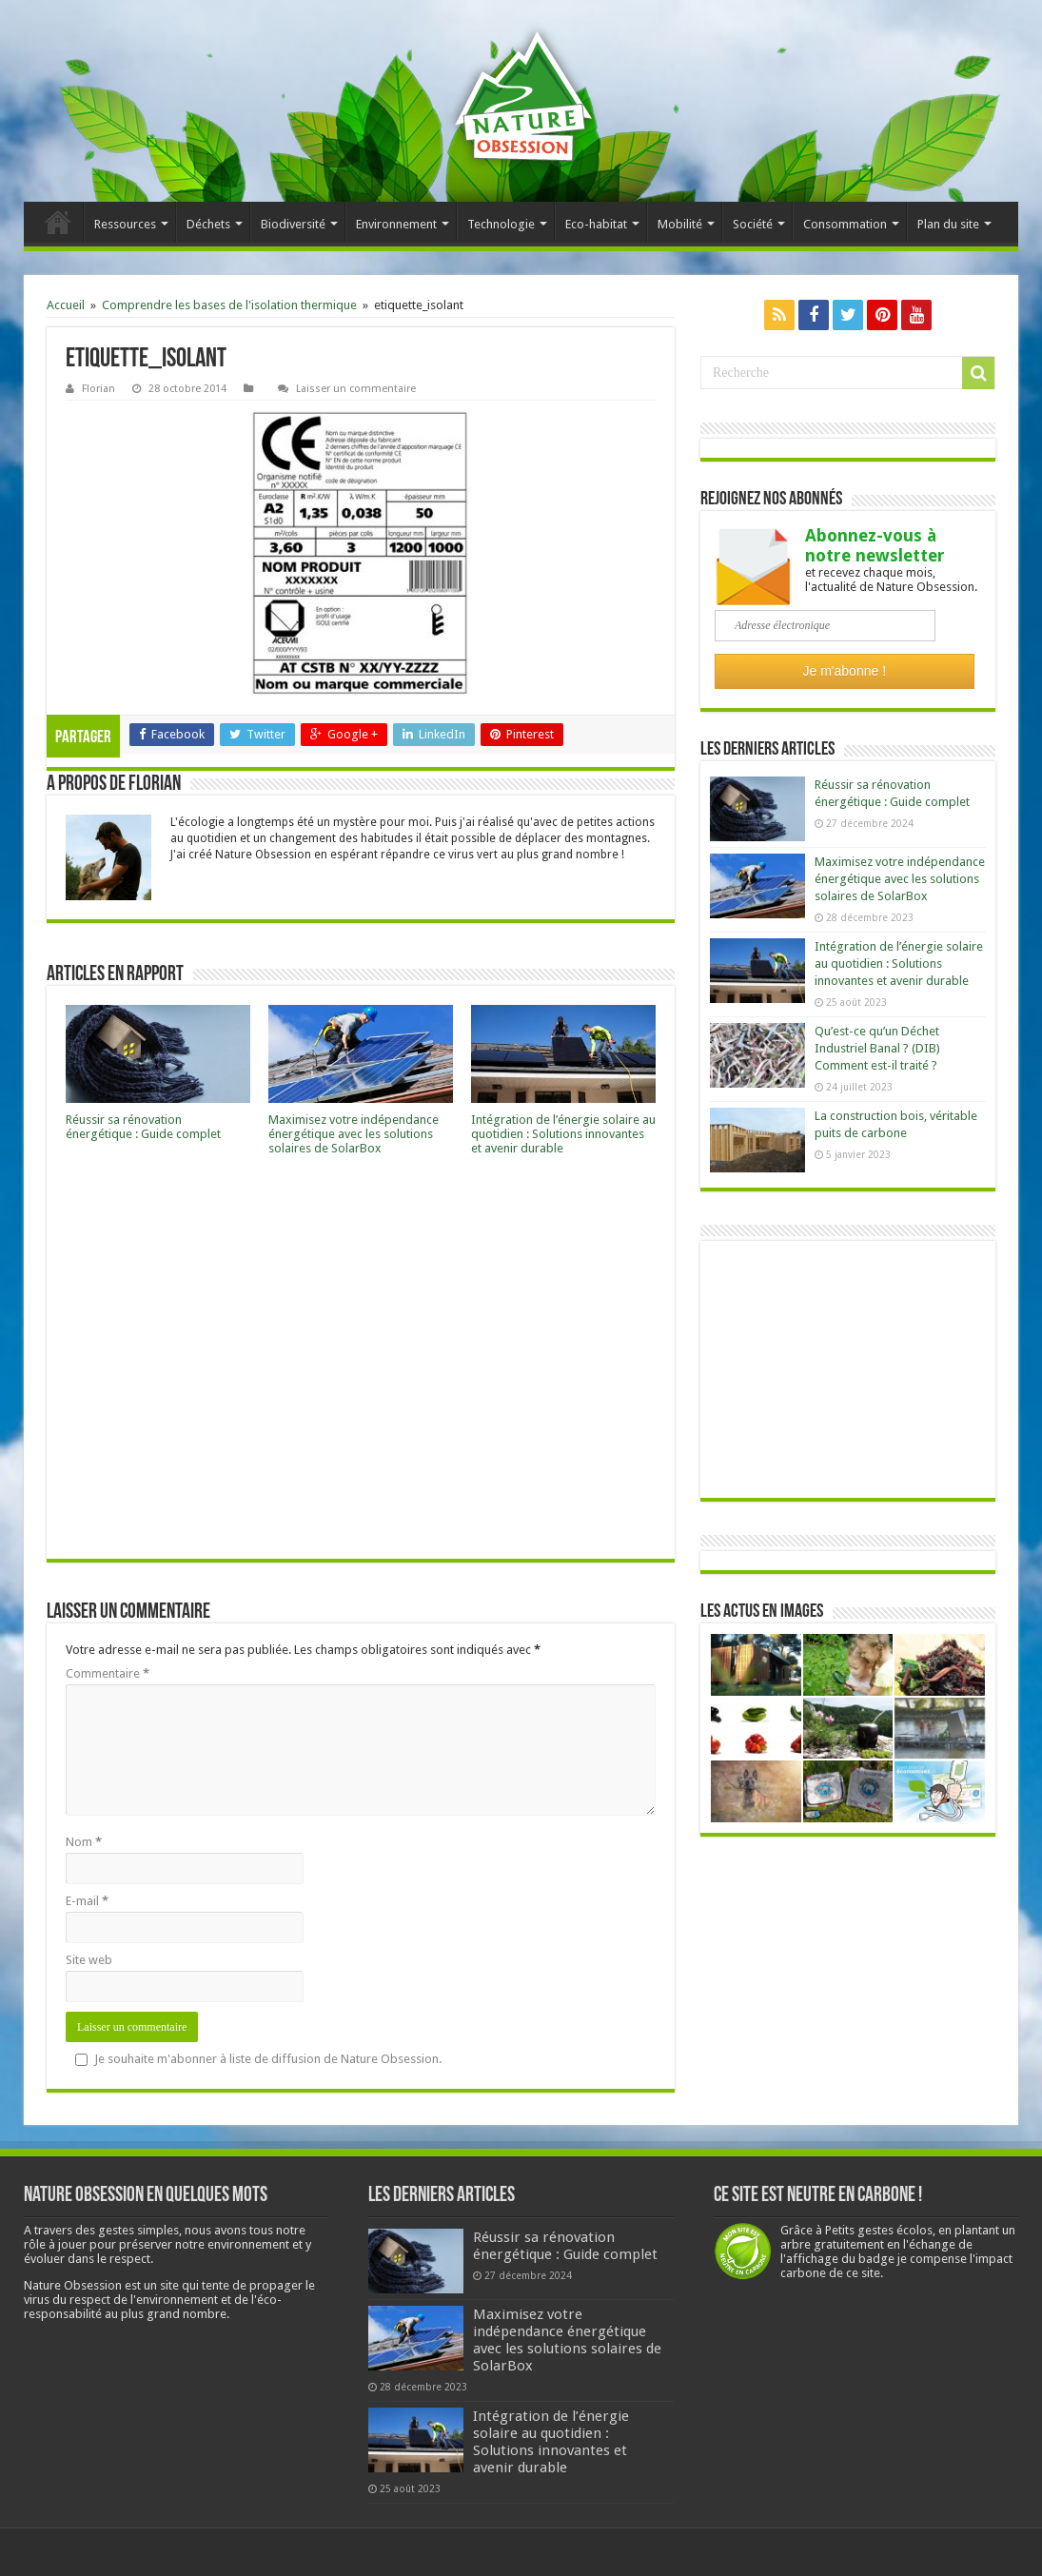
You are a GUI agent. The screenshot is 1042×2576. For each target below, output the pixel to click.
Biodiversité (293, 224)
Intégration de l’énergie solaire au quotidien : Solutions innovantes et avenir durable (563, 1133)
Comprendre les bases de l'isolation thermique (229, 305)
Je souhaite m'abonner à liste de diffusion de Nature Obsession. (258, 2059)
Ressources (125, 224)
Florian (98, 389)
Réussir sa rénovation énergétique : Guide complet (143, 1126)
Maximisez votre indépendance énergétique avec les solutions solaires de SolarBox (353, 1133)
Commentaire (107, 1673)
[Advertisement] (361, 1363)
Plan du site (948, 224)
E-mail (87, 1901)
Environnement (396, 224)
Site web (89, 1960)
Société (753, 224)
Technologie (501, 224)
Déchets (208, 224)
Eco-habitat (596, 224)
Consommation (845, 224)
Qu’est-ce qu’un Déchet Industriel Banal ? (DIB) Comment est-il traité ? (877, 1048)
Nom (84, 1842)
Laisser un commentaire (356, 389)
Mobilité (680, 224)
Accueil (58, 222)
